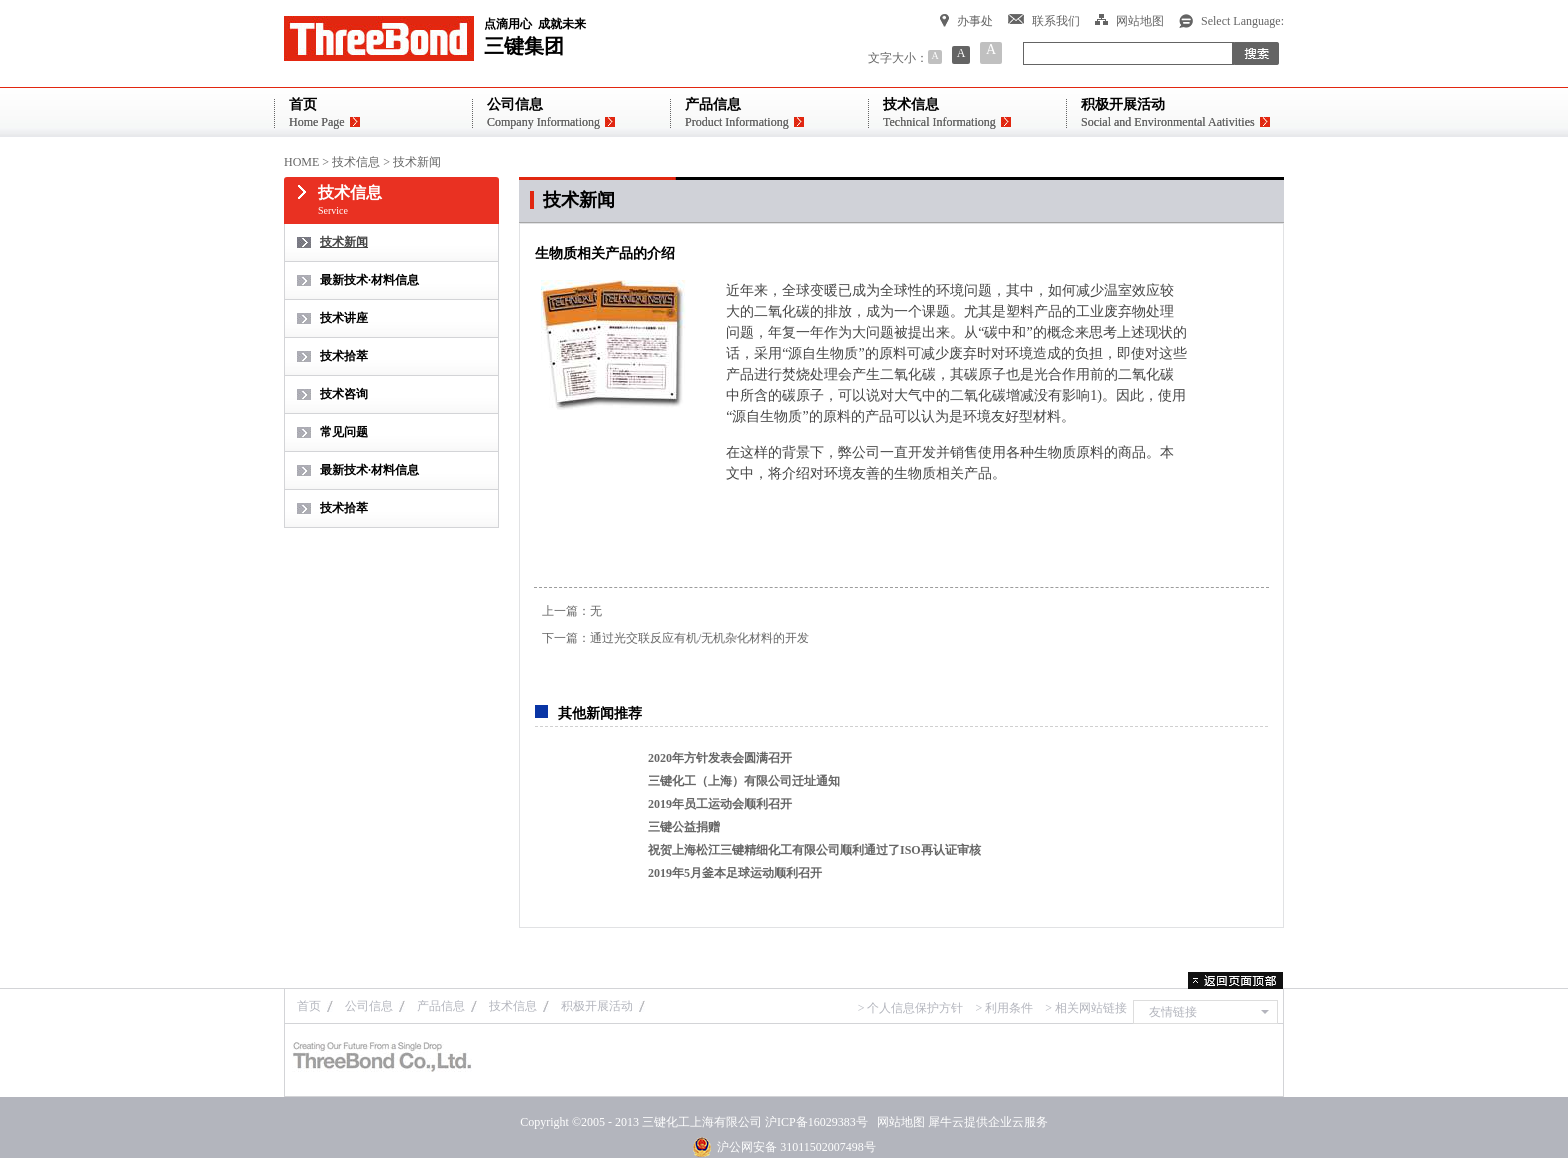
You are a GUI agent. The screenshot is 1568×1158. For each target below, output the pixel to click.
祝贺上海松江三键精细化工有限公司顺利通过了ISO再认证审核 (814, 850)
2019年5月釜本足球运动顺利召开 (735, 873)
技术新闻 (417, 162)
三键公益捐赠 (684, 827)
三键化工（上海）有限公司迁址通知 (744, 781)
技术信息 (356, 162)
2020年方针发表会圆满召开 (720, 758)
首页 (309, 1006)
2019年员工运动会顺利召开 (720, 804)
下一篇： (675, 638)
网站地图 (898, 1122)
